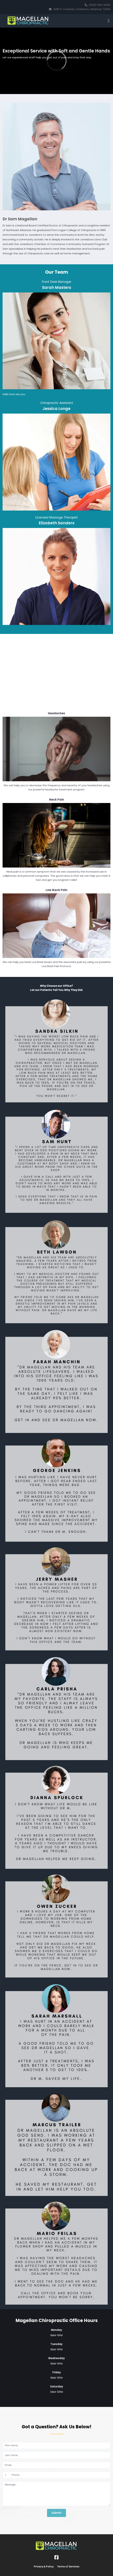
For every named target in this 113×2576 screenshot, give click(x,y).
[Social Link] (56, 2557)
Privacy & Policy (44, 2566)
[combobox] (5, 2475)
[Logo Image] (28, 21)
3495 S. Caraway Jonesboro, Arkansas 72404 (81, 9)
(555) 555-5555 (99, 5)
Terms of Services (68, 2566)
